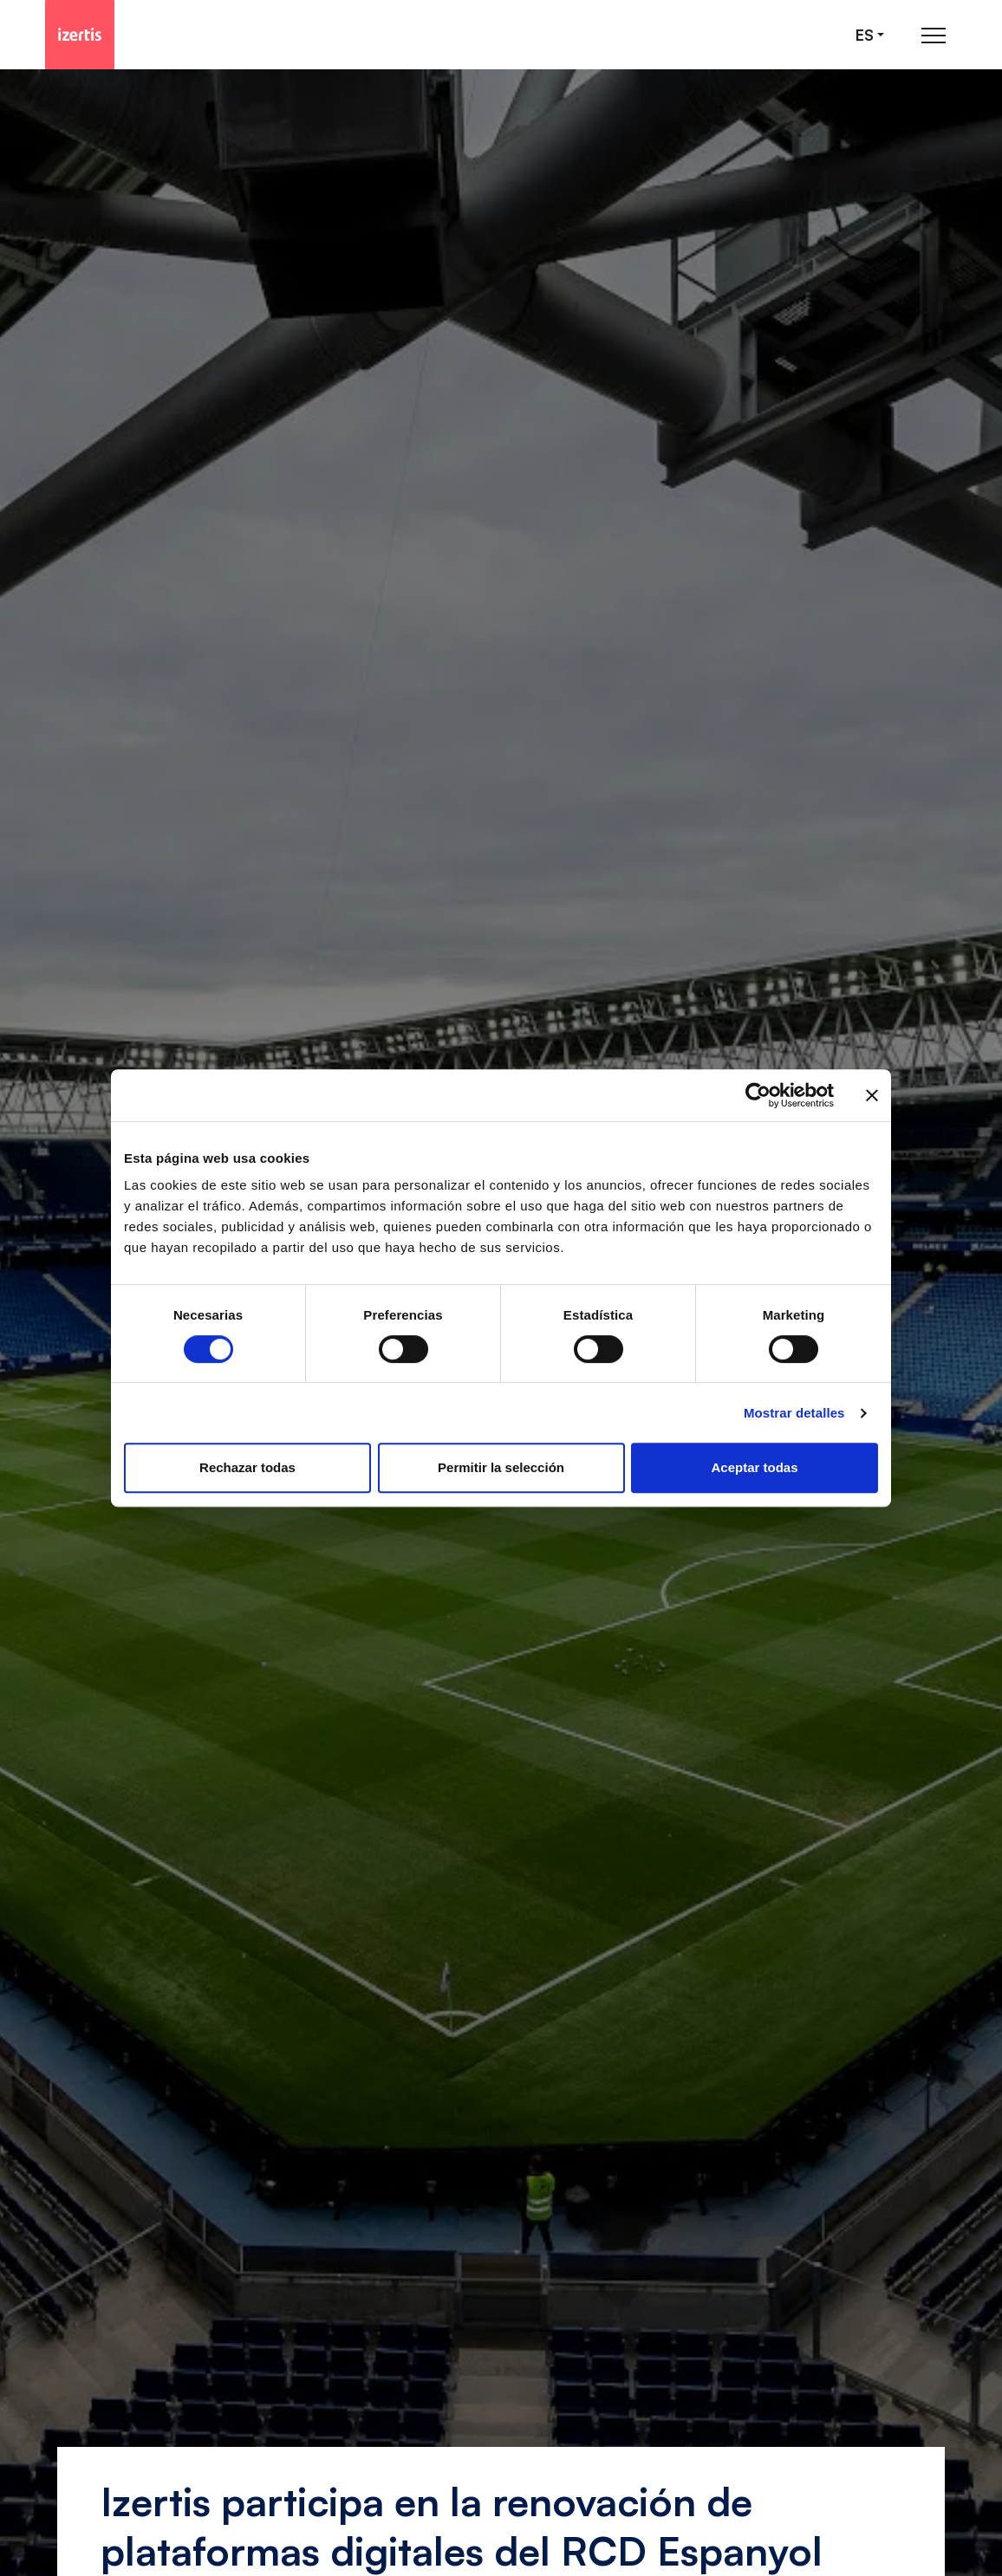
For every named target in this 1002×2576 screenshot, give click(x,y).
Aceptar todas (754, 1467)
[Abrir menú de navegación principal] (933, 35)
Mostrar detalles (794, 1412)
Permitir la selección (501, 1467)
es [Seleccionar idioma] (865, 35)
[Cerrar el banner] (872, 1095)
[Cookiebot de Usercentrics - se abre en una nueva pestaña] (758, 1095)
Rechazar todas (247, 1467)
